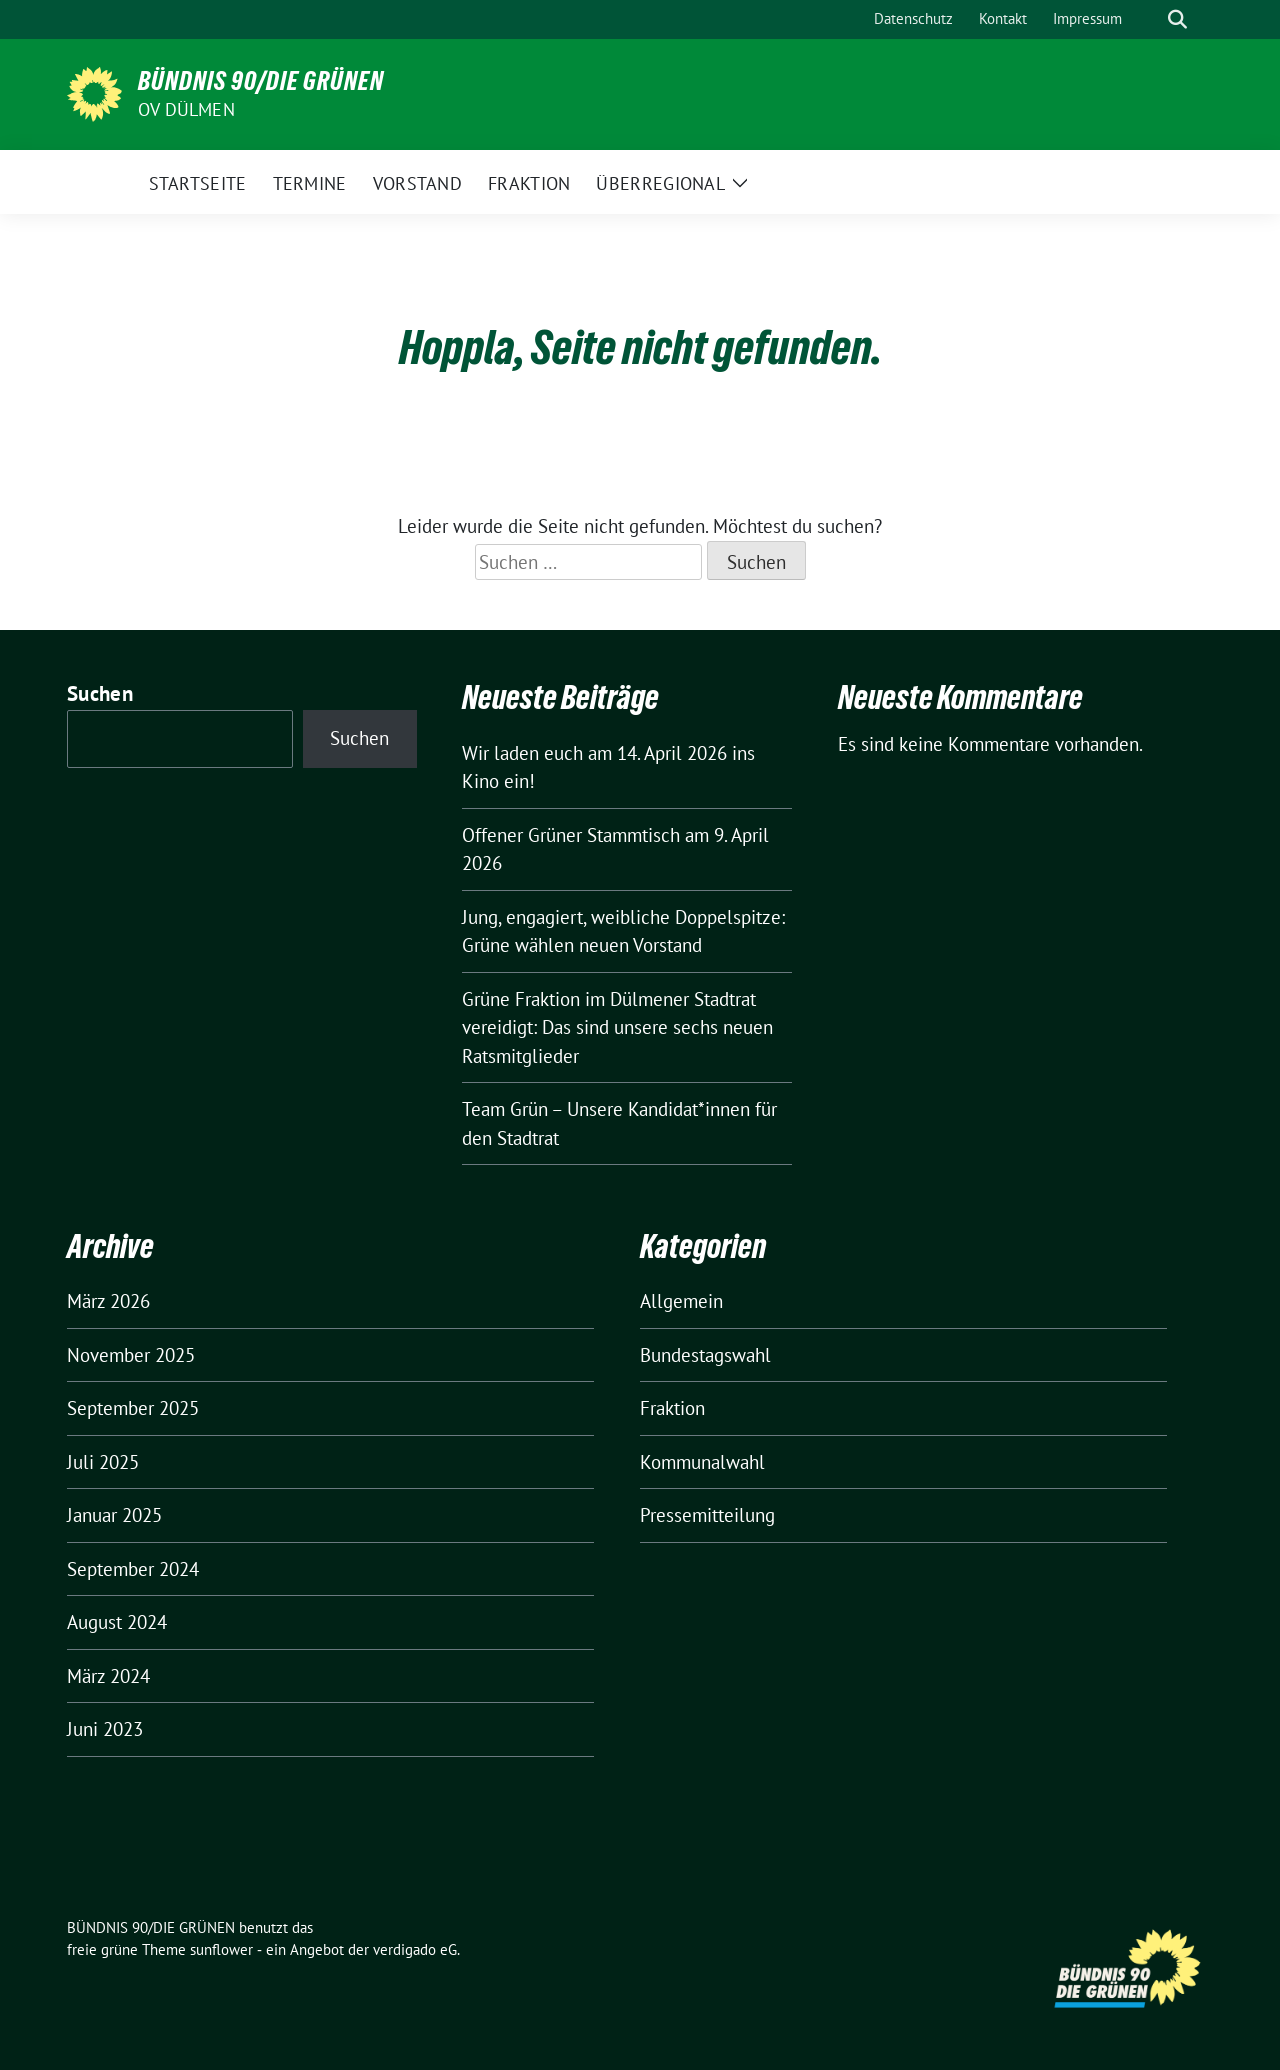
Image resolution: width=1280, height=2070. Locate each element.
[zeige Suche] (1177, 19)
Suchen (100, 693)
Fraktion (672, 1408)
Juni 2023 (105, 1729)
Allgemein (681, 1301)
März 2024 (108, 1676)
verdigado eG (415, 1949)
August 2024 (117, 1622)
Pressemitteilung (707, 1515)
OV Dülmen (186, 109)
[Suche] (1149, 19)
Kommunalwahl (702, 1462)
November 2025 (131, 1355)
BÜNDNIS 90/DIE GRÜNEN (261, 81)
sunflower (221, 1949)
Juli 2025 (103, 1462)
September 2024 (133, 1569)
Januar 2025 (114, 1515)
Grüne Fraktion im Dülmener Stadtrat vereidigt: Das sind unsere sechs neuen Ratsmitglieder (617, 1027)
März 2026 (108, 1301)
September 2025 (133, 1408)
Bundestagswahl (705, 1355)
